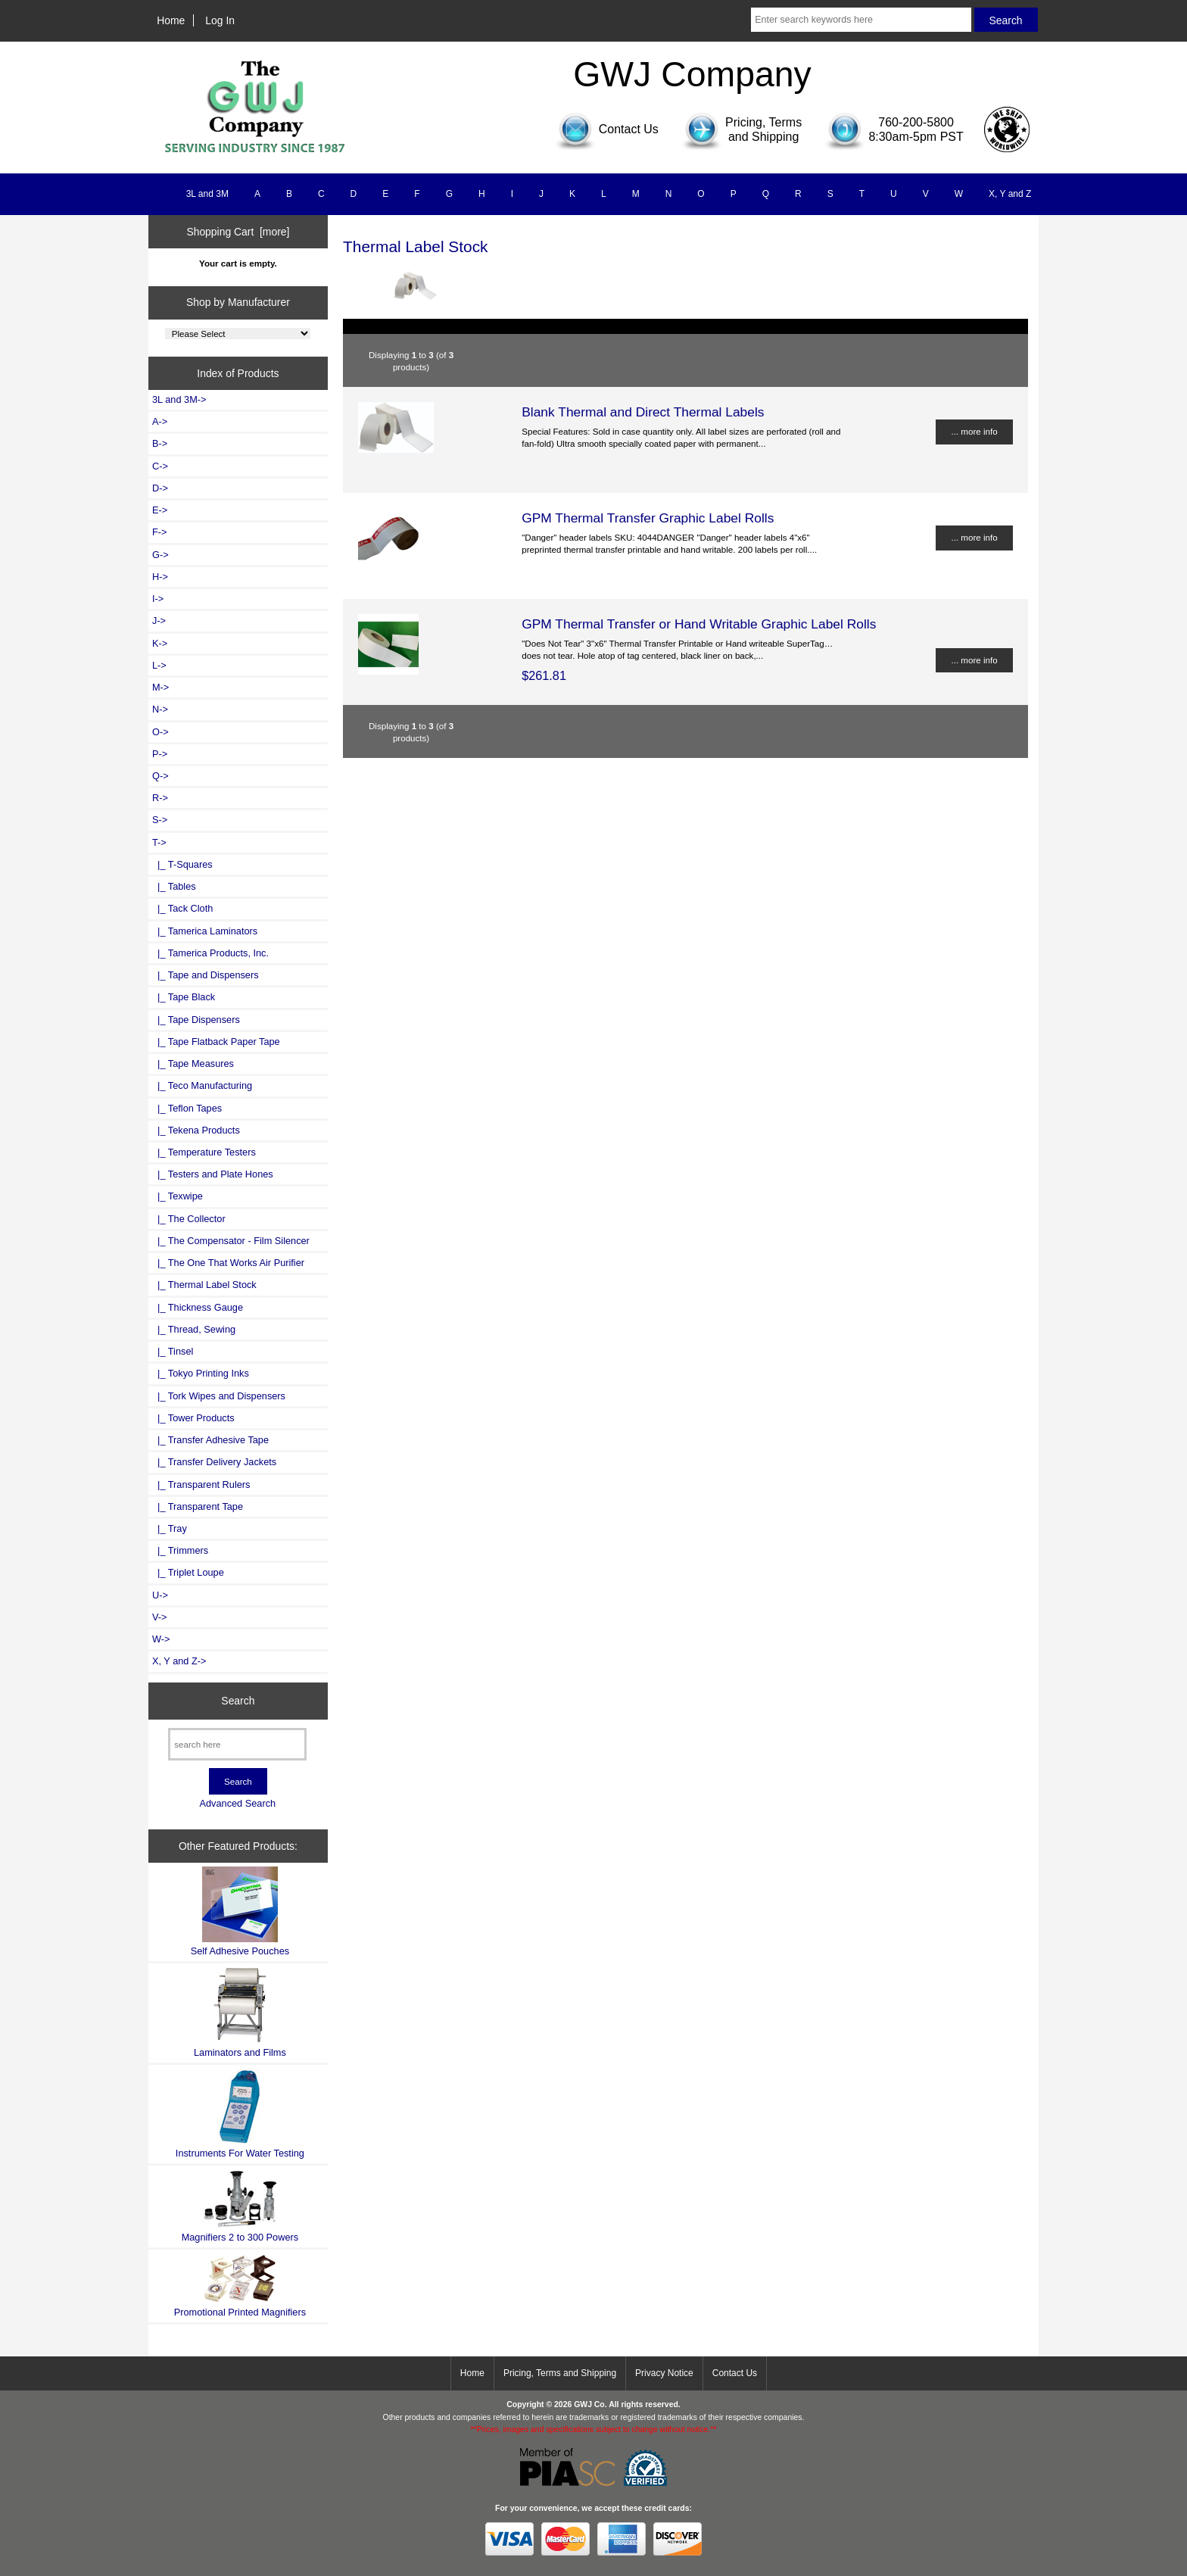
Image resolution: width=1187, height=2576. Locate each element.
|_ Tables (174, 886)
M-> (160, 687)
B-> (159, 443)
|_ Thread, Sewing (193, 1329)
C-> (160, 466)
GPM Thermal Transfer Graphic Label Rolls (648, 517)
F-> (159, 532)
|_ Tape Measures (193, 1063)
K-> (159, 643)
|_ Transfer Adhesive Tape (210, 1439)
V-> (159, 1617)
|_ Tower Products (193, 1418)
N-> (160, 709)
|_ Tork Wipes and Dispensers (218, 1396)
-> (159, 842)
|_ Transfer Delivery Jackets (214, 1461)
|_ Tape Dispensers (196, 1019)
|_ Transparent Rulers (201, 1484)
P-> (159, 753)
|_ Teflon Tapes (187, 1108)
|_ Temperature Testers (204, 1152)
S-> (159, 819)
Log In (220, 20)
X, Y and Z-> (179, 1661)
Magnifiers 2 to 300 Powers (240, 2205)
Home (171, 20)
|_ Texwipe (177, 1196)
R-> (160, 797)
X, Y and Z (1010, 194)
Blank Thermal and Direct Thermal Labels (643, 411)
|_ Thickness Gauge (197, 1307)
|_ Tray (169, 1528)
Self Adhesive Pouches (240, 1912)
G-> (160, 554)
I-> (158, 598)
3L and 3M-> (179, 399)
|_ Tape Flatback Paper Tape (216, 1041)
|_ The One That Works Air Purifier (228, 1262)
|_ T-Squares (182, 864)
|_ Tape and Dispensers (205, 975)
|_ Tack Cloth (182, 908)
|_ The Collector (189, 1218)
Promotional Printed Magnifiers (240, 2285)
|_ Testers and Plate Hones (212, 1174)
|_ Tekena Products (196, 1130)
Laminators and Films (240, 2012)
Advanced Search (237, 1803)
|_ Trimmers (180, 1550)
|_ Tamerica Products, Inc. (210, 953)
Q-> (160, 775)
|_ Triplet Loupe (188, 1572)
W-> (161, 1639)
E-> (159, 510)
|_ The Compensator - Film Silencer (231, 1240)
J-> (159, 620)
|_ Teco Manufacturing (202, 1085)
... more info (974, 431)
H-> (160, 576)
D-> (160, 488)
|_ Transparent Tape (197, 1506)
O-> (160, 732)
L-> (159, 665)
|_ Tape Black (183, 997)
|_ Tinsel (172, 1351)
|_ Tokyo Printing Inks (200, 1373)
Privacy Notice (664, 2373)
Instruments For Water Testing (240, 2114)
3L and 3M (207, 194)
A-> (159, 421)
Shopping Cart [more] (237, 232)
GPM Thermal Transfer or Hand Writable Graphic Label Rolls (699, 624)
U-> (160, 1595)
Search (237, 1701)
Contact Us (734, 2373)
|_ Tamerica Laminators (204, 931)
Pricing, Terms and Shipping (559, 2373)
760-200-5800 (916, 122)
